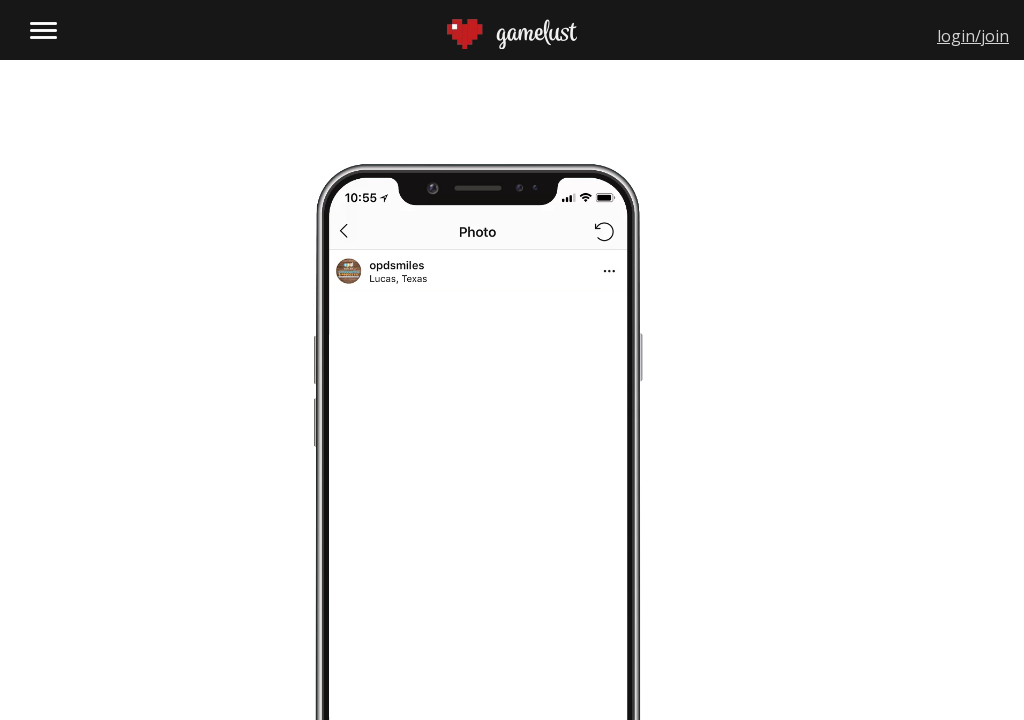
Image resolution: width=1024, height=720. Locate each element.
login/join (973, 36)
